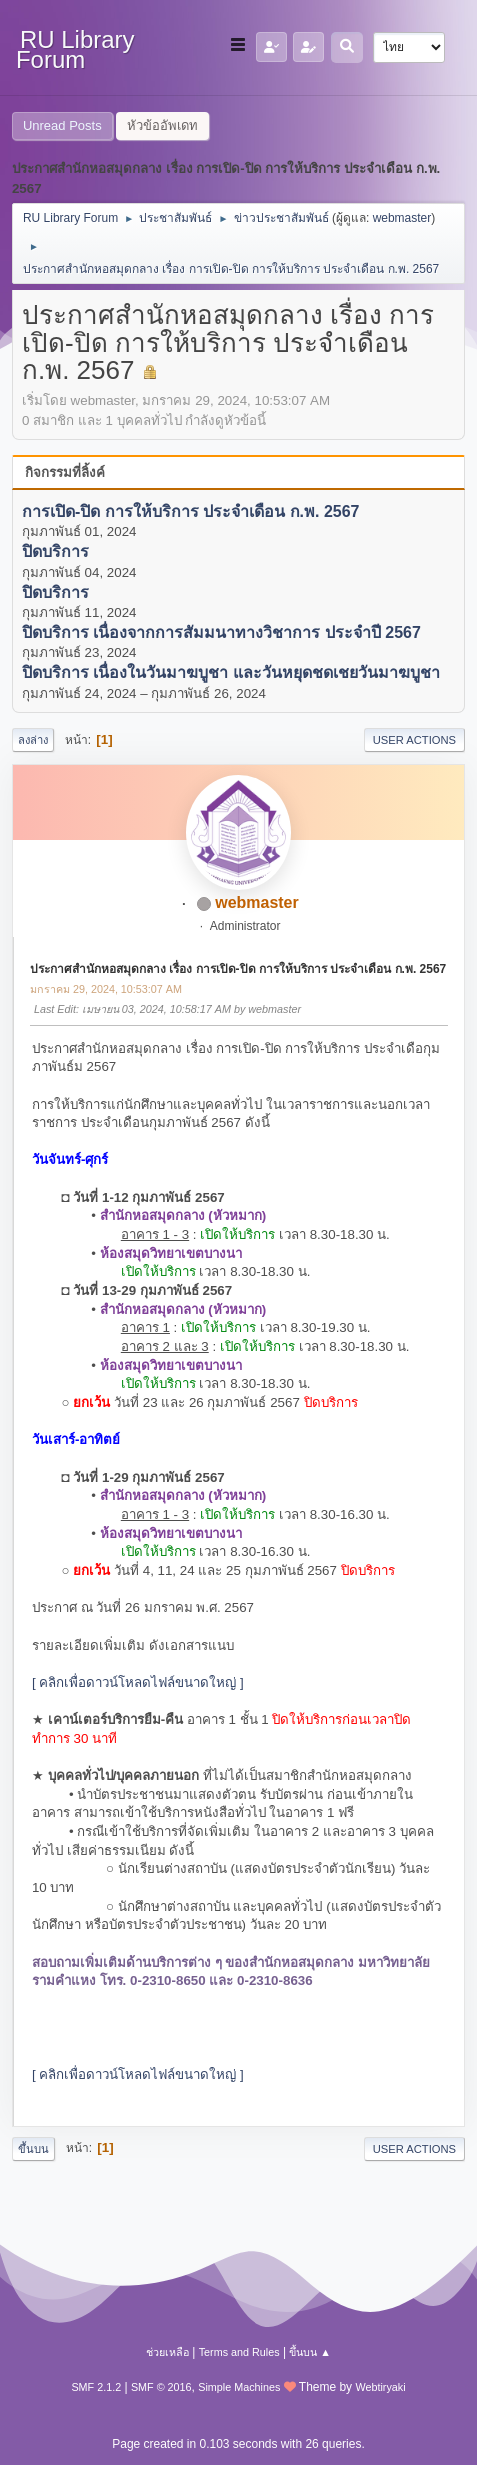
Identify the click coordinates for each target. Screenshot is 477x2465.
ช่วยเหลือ (167, 2352)
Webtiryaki (380, 2387)
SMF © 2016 (161, 2387)
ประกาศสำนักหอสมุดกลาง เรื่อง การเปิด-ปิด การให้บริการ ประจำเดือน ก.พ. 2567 (238, 969)
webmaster (402, 218)
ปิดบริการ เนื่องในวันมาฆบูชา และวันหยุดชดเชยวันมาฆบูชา (231, 673)
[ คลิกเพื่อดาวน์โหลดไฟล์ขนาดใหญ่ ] (138, 1682)
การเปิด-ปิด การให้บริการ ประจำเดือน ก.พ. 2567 (191, 511)
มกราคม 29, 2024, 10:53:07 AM (106, 989)
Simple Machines (239, 2387)
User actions (414, 740)
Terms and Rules (239, 2352)
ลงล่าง (33, 740)
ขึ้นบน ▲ (310, 2352)
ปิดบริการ (55, 552)
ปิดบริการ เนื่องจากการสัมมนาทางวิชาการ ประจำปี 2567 (221, 632)
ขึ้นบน (33, 2149)
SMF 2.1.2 (96, 2387)
